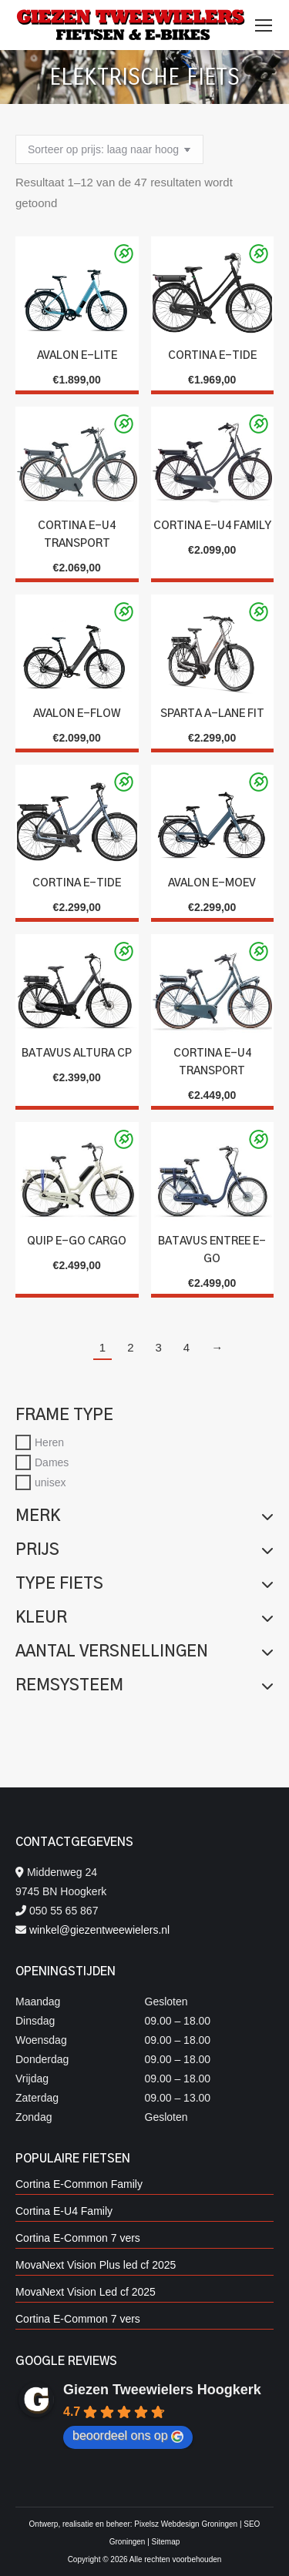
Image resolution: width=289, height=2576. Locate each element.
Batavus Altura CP (77, 1053)
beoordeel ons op (127, 2436)
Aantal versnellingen (144, 1652)
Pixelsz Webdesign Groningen (185, 2524)
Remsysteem (144, 1686)
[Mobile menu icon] (264, 25)
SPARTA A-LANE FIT (212, 713)
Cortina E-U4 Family (212, 526)
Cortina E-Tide (212, 355)
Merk (144, 1516)
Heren (49, 1442)
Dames (52, 1462)
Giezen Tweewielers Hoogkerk (162, 2389)
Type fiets (144, 1584)
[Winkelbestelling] (109, 149)
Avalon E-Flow (77, 713)
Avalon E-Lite (77, 355)
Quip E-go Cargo (76, 1241)
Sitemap (166, 2541)
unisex (50, 1482)
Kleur (144, 1618)
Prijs (144, 1550)
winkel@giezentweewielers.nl (99, 1930)
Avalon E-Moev (212, 883)
